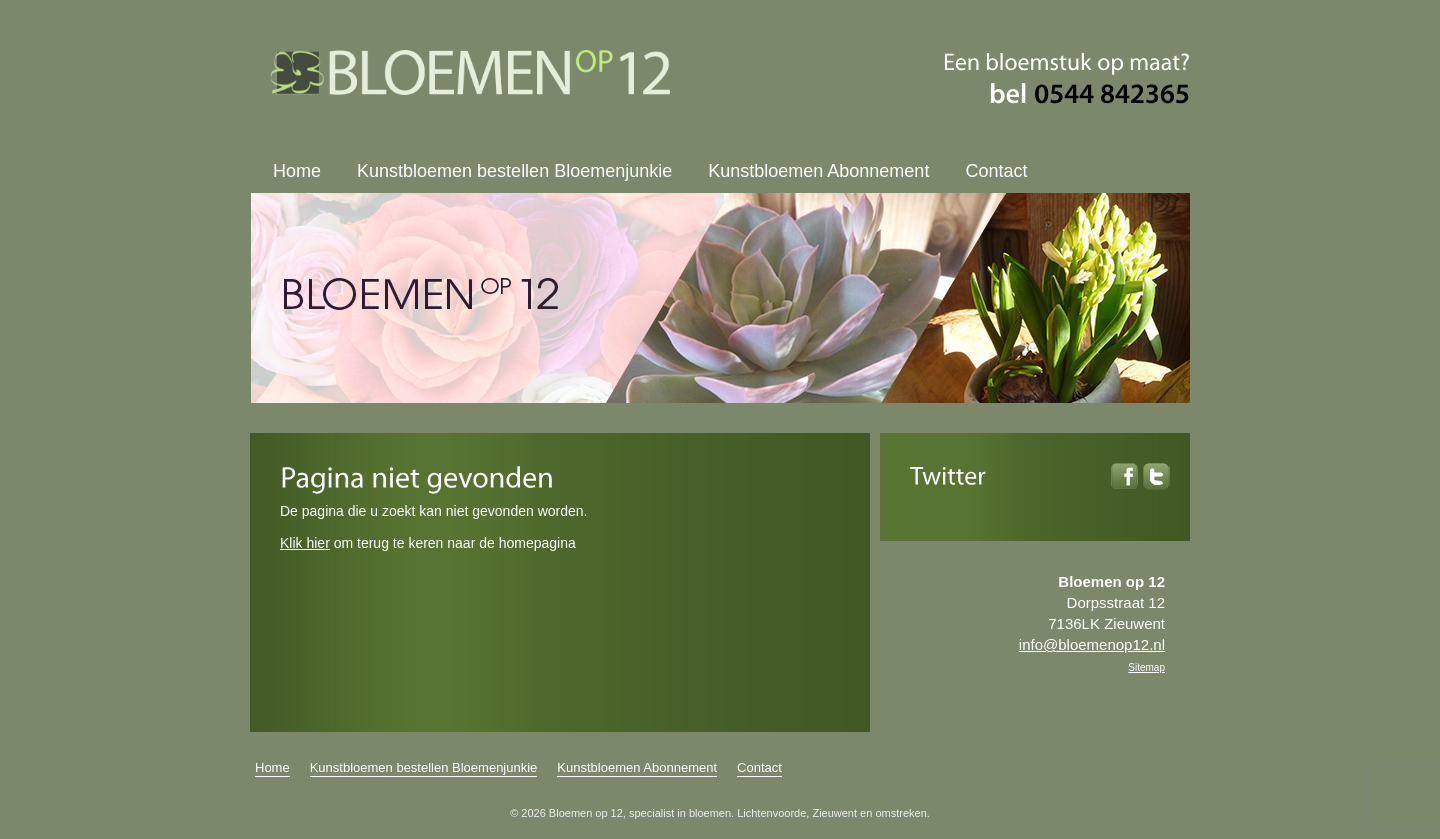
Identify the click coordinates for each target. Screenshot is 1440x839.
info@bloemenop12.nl (1092, 644)
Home (297, 171)
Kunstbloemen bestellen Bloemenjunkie (514, 171)
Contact (996, 171)
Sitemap (1146, 667)
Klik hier (305, 543)
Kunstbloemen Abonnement (818, 171)
